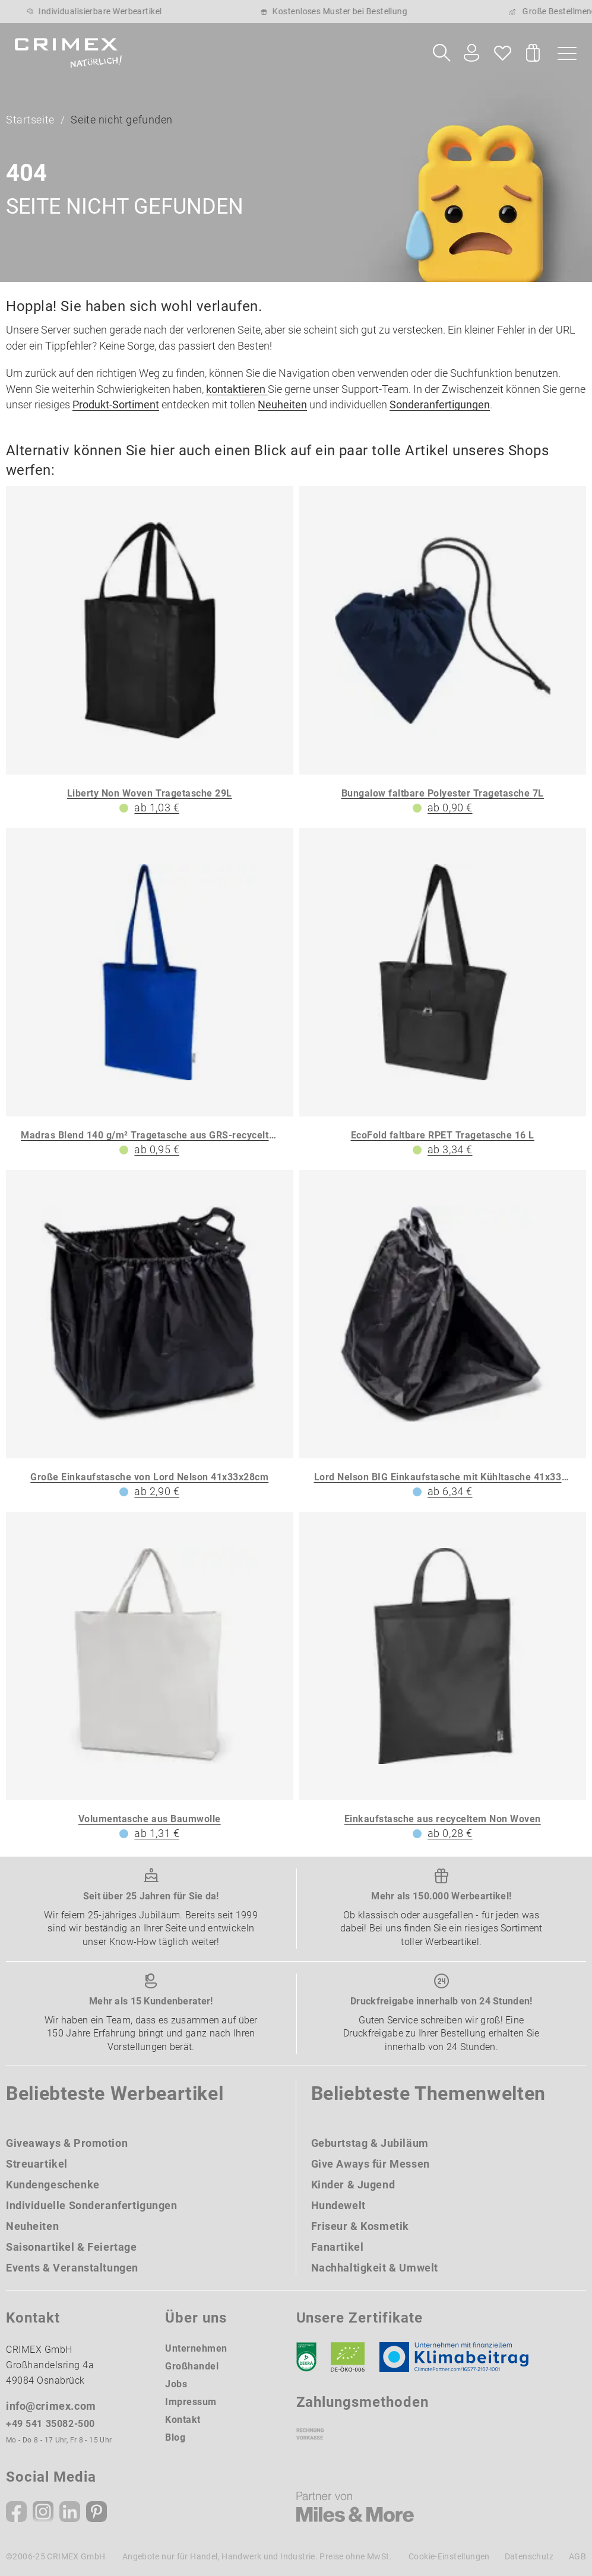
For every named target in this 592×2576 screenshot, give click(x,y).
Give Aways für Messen (370, 2164)
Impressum (191, 2401)
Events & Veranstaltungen (72, 2267)
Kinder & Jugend (353, 2184)
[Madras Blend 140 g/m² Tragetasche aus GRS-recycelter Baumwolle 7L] (149, 993)
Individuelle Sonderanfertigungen (92, 2205)
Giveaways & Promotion (67, 2143)
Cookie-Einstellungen (449, 2556)
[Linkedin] (69, 2511)
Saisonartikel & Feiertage (71, 2247)
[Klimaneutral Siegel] (459, 2357)
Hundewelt (338, 2205)
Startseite (30, 119)
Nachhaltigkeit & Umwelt (374, 2267)
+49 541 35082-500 (50, 2423)
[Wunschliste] (502, 53)
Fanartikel (337, 2247)
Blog (175, 2437)
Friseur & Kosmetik (360, 2226)
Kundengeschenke (53, 2184)
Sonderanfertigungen (440, 404)
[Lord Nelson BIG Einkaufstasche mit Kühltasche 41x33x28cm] (443, 1335)
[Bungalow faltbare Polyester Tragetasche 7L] (443, 651)
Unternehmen (196, 2348)
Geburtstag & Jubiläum (370, 2143)
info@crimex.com (51, 2406)
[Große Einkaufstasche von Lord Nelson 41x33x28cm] (149, 1335)
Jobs (176, 2384)
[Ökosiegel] (348, 2357)
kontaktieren (237, 389)
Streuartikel (37, 2164)
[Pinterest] (96, 2511)
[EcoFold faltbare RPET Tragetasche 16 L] (443, 993)
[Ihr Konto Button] (471, 53)
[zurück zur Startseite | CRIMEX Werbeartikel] (68, 53)
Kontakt (183, 2419)
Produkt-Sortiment (115, 404)
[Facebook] (16, 2511)
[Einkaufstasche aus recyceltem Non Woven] (443, 1677)
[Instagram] (43, 2511)
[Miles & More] (355, 2507)
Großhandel (192, 2366)
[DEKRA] (306, 2357)
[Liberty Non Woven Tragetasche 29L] (149, 651)
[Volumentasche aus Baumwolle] (149, 1677)
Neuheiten (282, 404)
